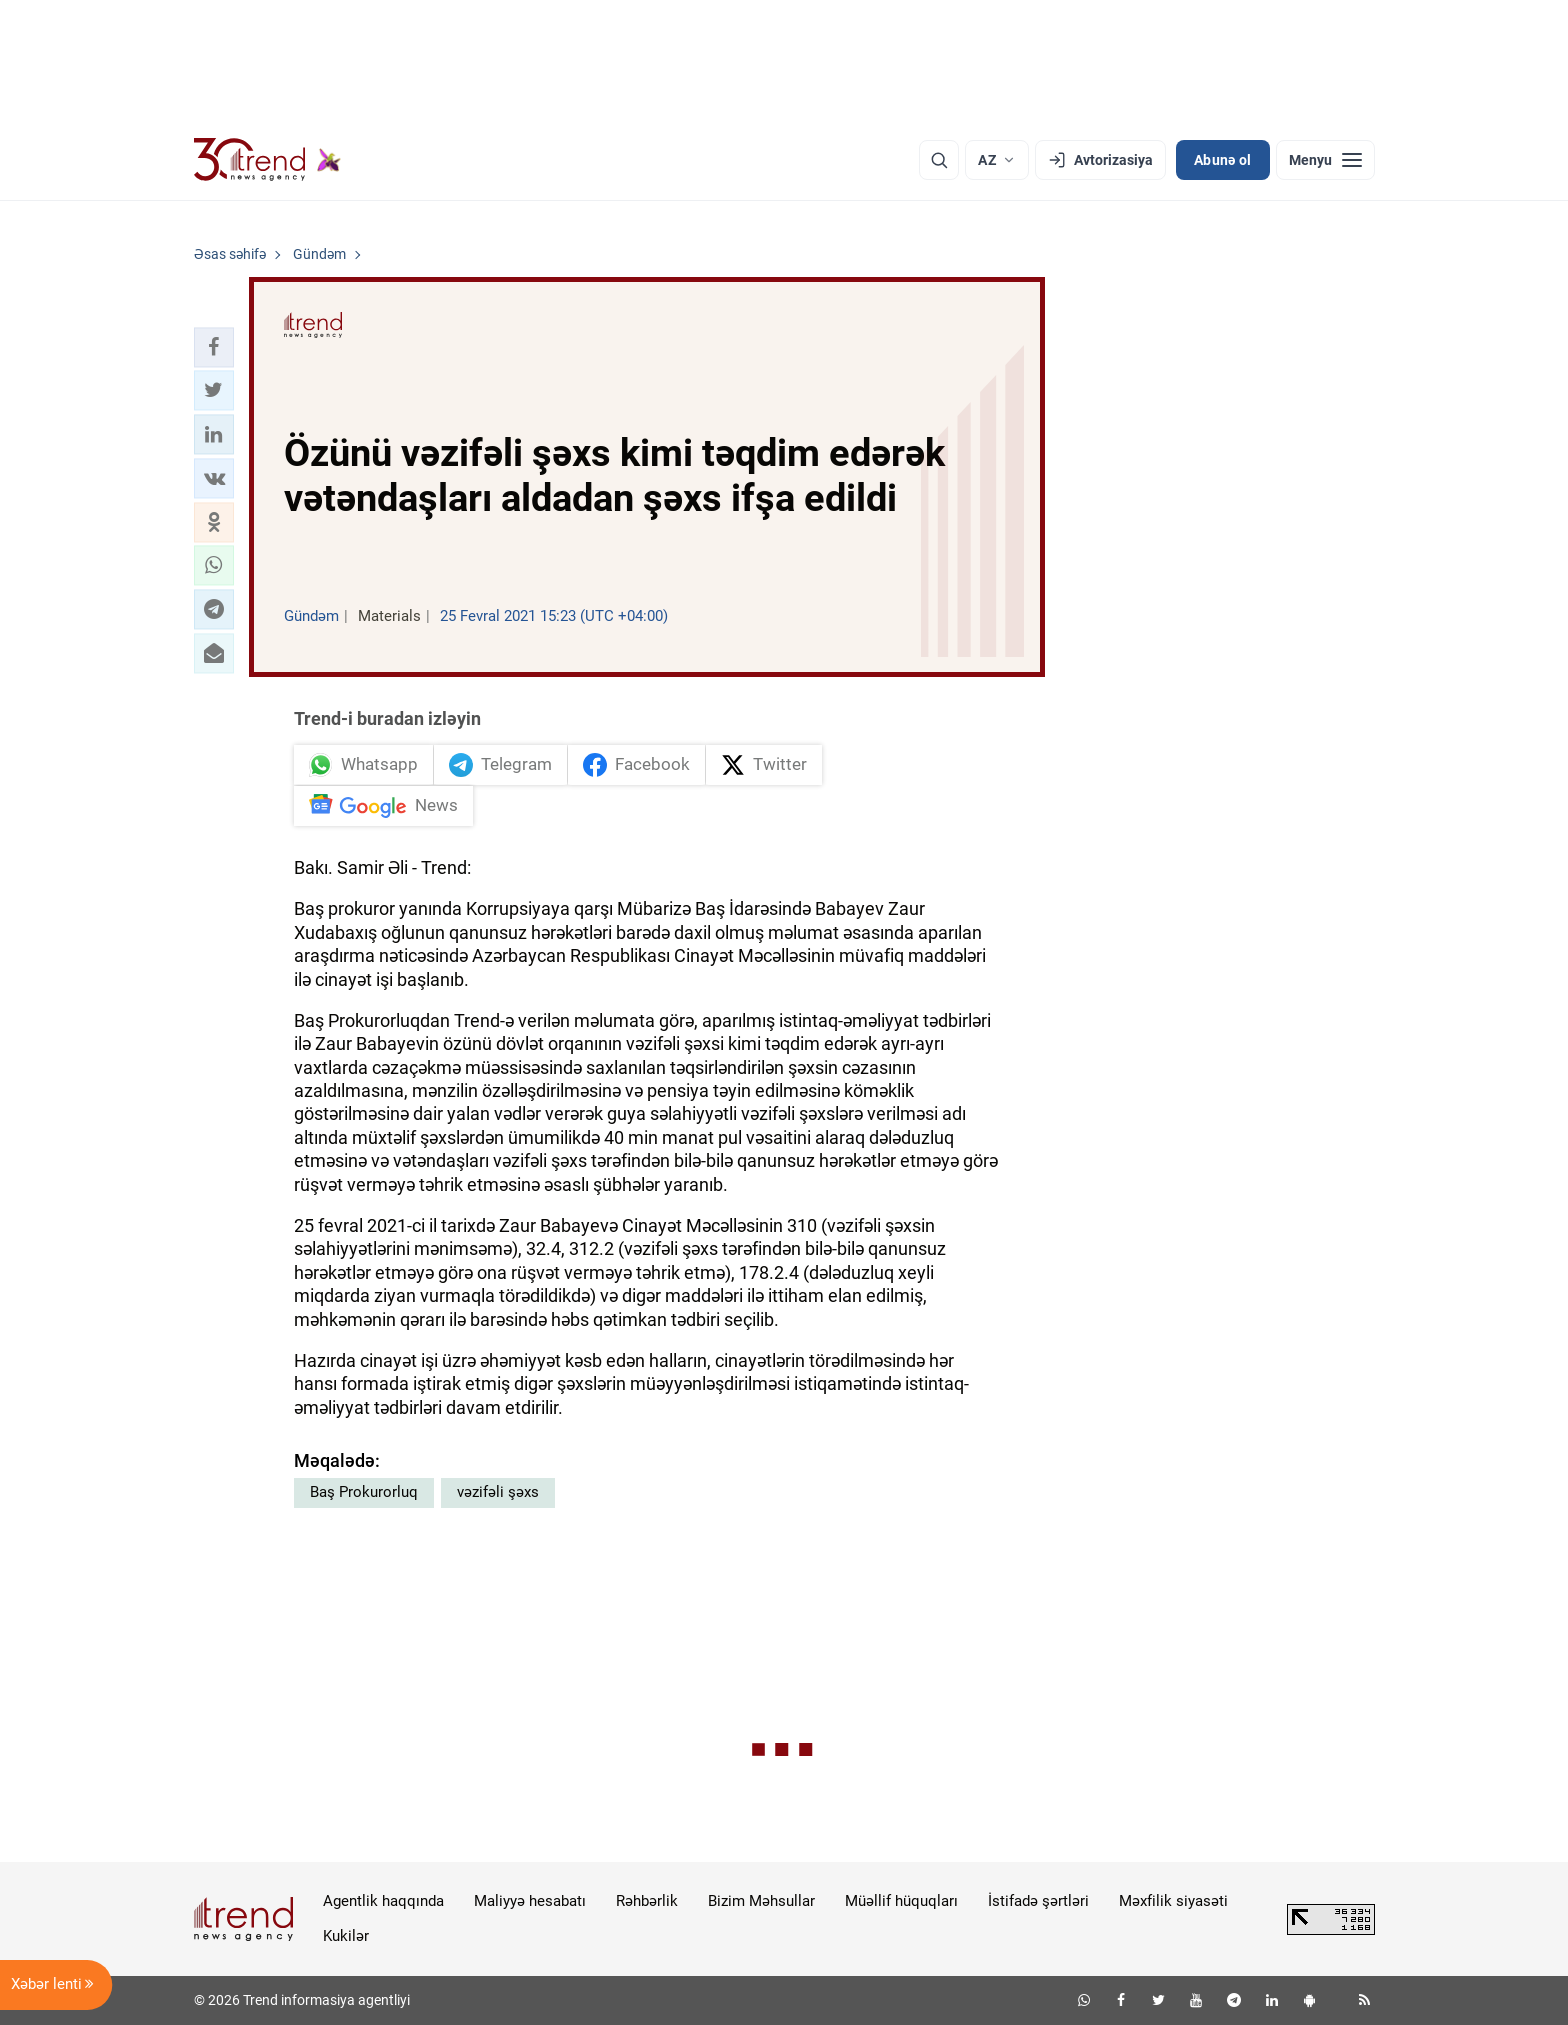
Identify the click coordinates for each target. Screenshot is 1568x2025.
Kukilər (346, 1936)
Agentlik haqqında (383, 1901)
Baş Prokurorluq (364, 1492)
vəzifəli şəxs (498, 1492)
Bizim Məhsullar (761, 1901)
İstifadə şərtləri (1038, 1901)
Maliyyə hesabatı (530, 1901)
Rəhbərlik (647, 1901)
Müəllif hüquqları (901, 1901)
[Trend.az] (268, 160)
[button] (214, 347)
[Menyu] (1325, 160)
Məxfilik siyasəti (1173, 1901)
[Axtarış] (939, 160)
